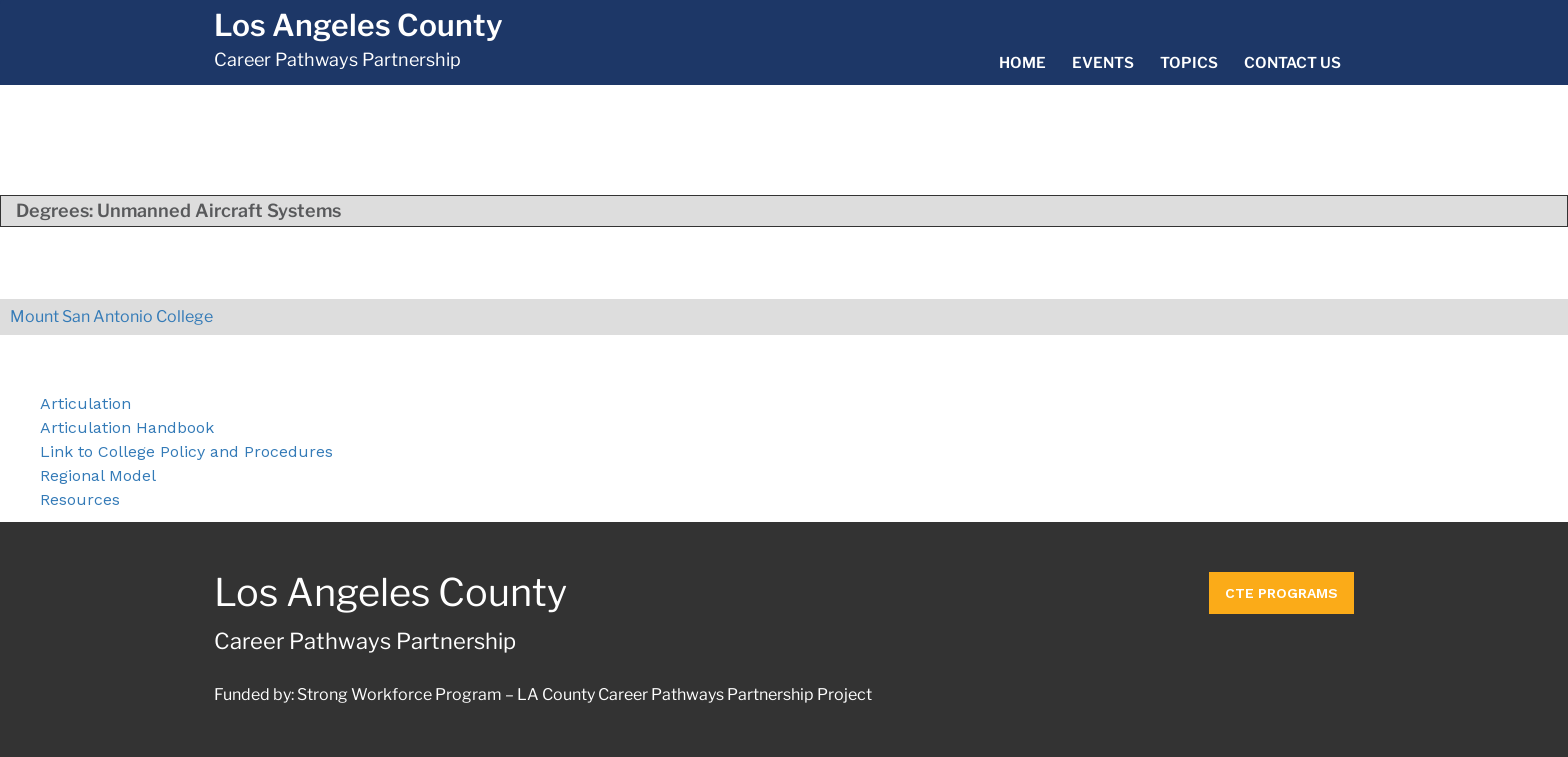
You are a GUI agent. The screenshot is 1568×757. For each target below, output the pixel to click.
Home (1022, 63)
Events (1103, 63)
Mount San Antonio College (111, 316)
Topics (1189, 63)
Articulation (85, 403)
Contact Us (1292, 63)
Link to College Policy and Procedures (186, 451)
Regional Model (98, 475)
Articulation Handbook (127, 427)
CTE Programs (1281, 593)
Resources (80, 499)
